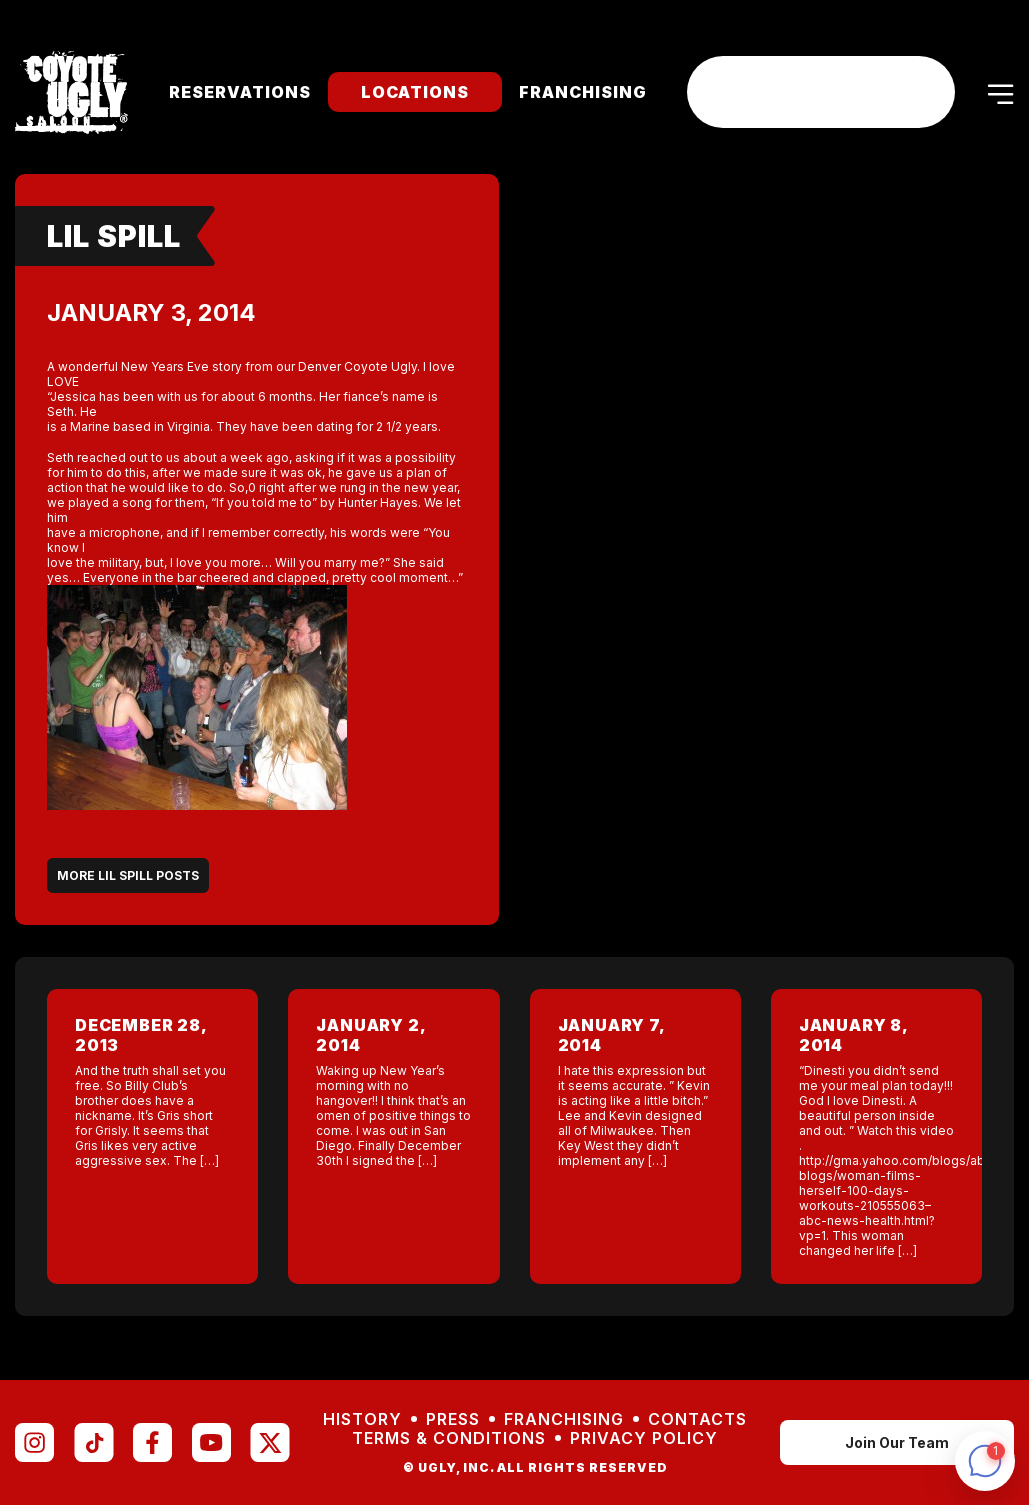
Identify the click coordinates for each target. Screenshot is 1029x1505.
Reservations (240, 92)
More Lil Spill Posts (128, 875)
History (362, 1419)
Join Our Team (897, 1442)
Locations (415, 92)
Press (453, 1419)
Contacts (697, 1419)
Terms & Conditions (449, 1438)
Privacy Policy (644, 1438)
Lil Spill (114, 236)
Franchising (583, 92)
